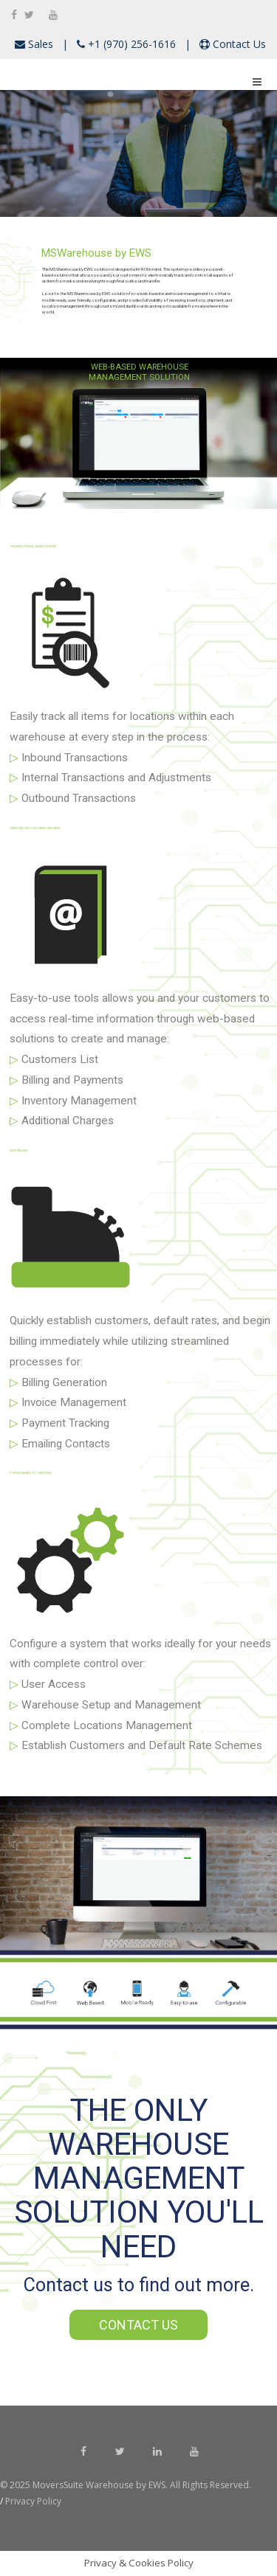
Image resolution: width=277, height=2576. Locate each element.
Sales (39, 44)
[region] (138, 153)
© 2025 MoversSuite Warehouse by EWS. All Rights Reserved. (126, 2485)
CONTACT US (138, 2325)
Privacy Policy (32, 2501)
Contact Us (238, 44)
